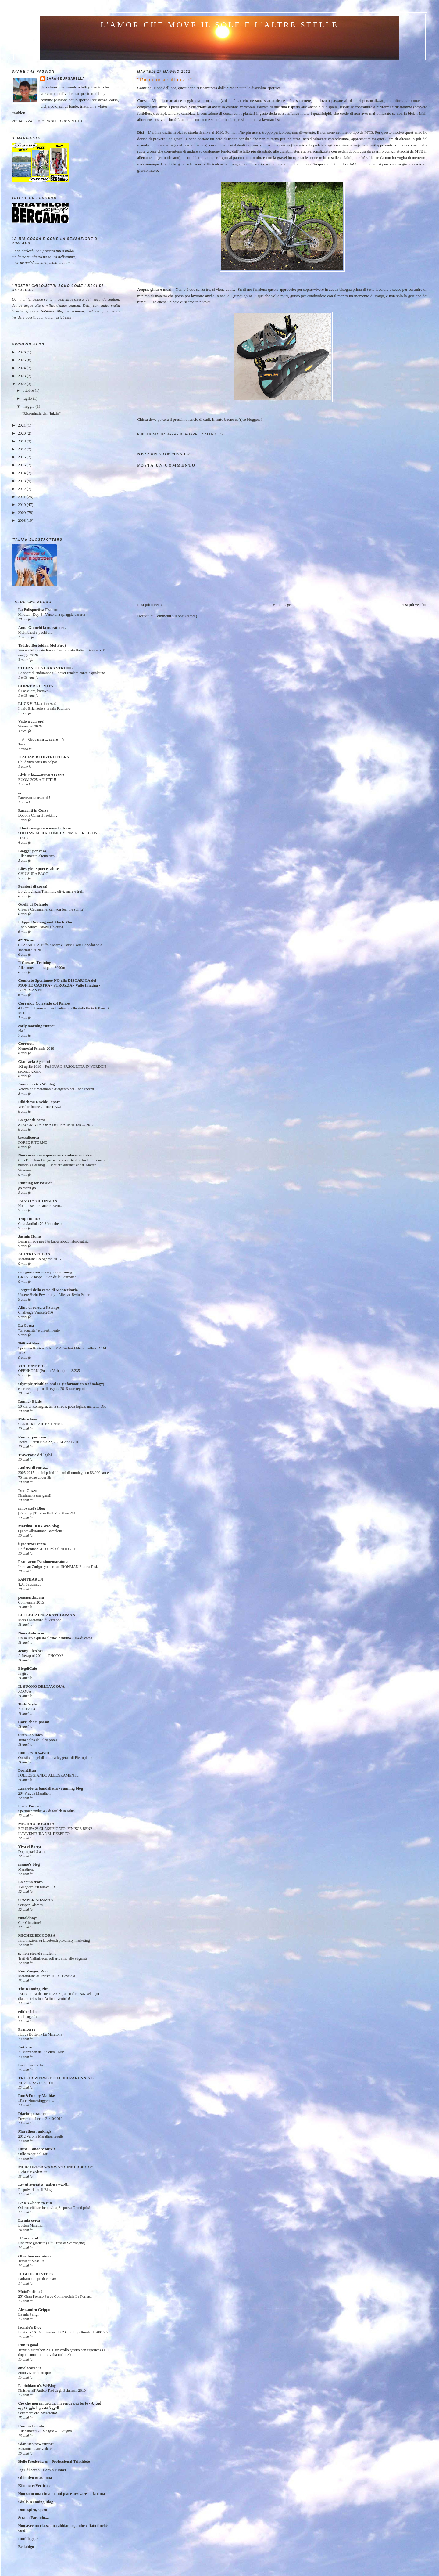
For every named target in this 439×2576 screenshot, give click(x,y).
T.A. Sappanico (29, 1584)
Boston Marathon (31, 2225)
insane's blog (29, 1864)
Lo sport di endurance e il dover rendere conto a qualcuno (61, 673)
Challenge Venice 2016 (35, 1312)
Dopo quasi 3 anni (31, 1851)
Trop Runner (29, 1218)
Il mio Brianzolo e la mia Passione (44, 708)
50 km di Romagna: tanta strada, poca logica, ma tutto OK (62, 1406)
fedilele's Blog (29, 2327)
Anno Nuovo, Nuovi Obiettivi (40, 927)
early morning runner (36, 1025)
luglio (28, 398)
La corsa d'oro (30, 1882)
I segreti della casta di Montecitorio (48, 1289)
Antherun (26, 2047)
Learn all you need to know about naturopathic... (54, 1241)
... (19, 792)
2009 (22, 512)
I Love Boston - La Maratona (40, 2034)
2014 (22, 473)
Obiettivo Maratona (35, 2477)
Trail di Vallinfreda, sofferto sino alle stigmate (52, 1958)
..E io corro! (28, 2238)
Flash (22, 1031)
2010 (22, 504)
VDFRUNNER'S (32, 1365)
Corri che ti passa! (33, 1721)
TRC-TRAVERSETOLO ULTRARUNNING (56, 2078)
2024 (22, 368)
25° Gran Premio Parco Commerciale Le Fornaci (54, 2296)
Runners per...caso (33, 1752)
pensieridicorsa (31, 1597)
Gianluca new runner (36, 2443)
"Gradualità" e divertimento (39, 1330)
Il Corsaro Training (34, 962)
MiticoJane (27, 1419)
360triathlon (28, 1343)
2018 (22, 441)
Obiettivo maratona (34, 2256)
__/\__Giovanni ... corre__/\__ (43, 739)
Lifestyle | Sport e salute (38, 868)
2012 (22, 488)
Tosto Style (27, 1704)
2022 (22, 383)
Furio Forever (30, 1806)
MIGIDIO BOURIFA (36, 1823)
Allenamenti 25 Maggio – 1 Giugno (45, 2431)
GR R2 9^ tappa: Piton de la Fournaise (47, 1277)
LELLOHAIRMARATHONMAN (46, 1615)
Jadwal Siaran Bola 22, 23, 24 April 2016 (49, 1442)
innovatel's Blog (31, 1508)
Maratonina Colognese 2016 (39, 1259)
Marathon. (26, 1869)
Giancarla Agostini (34, 1061)
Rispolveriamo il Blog (35, 2190)
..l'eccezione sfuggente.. (36, 2100)
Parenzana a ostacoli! (34, 798)
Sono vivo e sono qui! (34, 2373)
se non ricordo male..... (37, 1953)
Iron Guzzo (27, 1490)
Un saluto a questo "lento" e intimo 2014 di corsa (55, 1638)
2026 (22, 352)
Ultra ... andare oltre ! (36, 2149)
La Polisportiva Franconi (39, 609)
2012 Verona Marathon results (40, 2136)
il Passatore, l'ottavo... (34, 691)
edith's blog (27, 2011)
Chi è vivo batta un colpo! (37, 762)
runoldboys (27, 1917)
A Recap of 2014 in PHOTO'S (40, 1656)
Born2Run (27, 1770)
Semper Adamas (30, 1905)
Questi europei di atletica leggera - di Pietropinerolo (57, 1757)
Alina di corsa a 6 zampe (38, 1307)
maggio (29, 406)
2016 (22, 457)
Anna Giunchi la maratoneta (42, 627)
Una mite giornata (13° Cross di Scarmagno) (51, 2243)
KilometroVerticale (34, 2485)
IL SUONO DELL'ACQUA (41, 1686)
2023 (22, 375)
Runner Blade (29, 1401)
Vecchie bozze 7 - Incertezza (39, 1107)
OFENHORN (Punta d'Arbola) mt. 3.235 (49, 1371)
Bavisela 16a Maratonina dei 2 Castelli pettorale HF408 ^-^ (63, 2332)
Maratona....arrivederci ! (36, 2449)
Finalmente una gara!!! (35, 1495)
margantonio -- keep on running (45, 1272)
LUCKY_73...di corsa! (37, 703)
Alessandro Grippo (34, 2309)
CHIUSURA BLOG (33, 873)
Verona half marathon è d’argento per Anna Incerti (56, 1089)
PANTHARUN (30, 1579)
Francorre (26, 2029)
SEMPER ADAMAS (35, 1900)
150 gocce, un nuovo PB (36, 1887)
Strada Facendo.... (33, 2517)
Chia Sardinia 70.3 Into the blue (42, 1223)
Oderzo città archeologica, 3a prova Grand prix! (54, 2208)
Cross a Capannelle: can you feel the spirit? (50, 909)
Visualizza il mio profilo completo (47, 121)
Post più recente (149, 604)
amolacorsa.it (29, 2367)
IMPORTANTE (30, 990)
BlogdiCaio (27, 1668)
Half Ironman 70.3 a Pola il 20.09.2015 (47, 1549)
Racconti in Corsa (33, 810)
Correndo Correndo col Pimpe (44, 1003)
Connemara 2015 (31, 1602)
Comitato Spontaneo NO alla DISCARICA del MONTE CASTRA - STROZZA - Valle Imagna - (59, 982)
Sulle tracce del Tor (32, 2154)
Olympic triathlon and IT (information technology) (61, 1383)
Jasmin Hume (29, 1236)
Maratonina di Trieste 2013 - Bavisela (46, 1976)
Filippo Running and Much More (46, 922)
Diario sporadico (32, 2113)
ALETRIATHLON (34, 1254)
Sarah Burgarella (65, 78)
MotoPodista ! (30, 2291)
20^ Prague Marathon (34, 1793)
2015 (22, 465)
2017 (22, 449)
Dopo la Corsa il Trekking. (38, 815)
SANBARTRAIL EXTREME (40, 1424)
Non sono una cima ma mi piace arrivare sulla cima (61, 2493)
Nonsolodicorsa (31, 1633)
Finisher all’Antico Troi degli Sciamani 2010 (52, 2390)
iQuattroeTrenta (32, 1544)
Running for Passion (35, 1183)
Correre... (26, 1043)
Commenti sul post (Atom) (176, 616)
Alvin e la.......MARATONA (41, 774)
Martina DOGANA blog (38, 1526)
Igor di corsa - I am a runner (42, 2469)
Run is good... (29, 2345)
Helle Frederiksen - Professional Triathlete (54, 2461)
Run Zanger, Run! (33, 1971)
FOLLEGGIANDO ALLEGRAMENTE (48, 1775)
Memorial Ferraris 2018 (36, 1048)
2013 (22, 480)
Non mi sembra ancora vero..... (41, 1205)
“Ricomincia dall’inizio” (41, 413)
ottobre (29, 390)
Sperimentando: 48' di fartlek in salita (46, 1811)
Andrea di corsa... (33, 1467)
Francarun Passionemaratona (43, 1561)
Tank (22, 744)
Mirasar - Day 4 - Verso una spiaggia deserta (51, 614)
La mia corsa (29, 2220)
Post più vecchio (414, 604)
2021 (22, 425)
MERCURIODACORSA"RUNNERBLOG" (55, 2167)
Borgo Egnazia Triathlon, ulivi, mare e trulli (51, 891)
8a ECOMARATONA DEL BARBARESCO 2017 (56, 1125)
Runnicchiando (31, 2426)
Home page (282, 604)
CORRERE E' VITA (35, 686)
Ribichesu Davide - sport (39, 1101)
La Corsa (26, 1325)
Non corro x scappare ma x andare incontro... (56, 1155)
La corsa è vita (30, 2065)
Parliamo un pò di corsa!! (37, 2279)
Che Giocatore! (29, 1923)
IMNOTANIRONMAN (37, 1200)
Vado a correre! (31, 721)
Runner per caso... (33, 1437)
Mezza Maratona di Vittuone (39, 1620)
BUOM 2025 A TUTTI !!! (37, 779)
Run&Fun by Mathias (36, 2095)
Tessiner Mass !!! (31, 2261)
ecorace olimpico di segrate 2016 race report (51, 1389)
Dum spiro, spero (32, 2509)
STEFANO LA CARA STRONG (45, 668)
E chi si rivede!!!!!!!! (34, 2172)
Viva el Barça (29, 1846)
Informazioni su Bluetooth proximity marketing (54, 1940)
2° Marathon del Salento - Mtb (41, 2052)
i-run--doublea (30, 1735)
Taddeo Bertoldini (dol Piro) (42, 645)
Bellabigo (26, 2546)
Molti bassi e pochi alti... (36, 632)
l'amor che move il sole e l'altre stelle (220, 24)
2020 (22, 433)
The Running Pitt (33, 1988)
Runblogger (28, 2538)
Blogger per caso (32, 851)
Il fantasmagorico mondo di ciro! (45, 828)
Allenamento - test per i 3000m (41, 967)
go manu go (27, 1188)
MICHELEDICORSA (36, 1935)
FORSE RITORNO (32, 1142)
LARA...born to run (35, 2202)
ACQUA (24, 1691)
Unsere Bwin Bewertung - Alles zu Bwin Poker (53, 1295)
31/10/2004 (26, 1709)
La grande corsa (31, 1119)
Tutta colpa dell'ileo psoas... (39, 1740)
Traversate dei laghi (35, 1454)
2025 (22, 360)
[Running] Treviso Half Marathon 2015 (47, 1513)
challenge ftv (27, 2017)
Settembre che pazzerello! (37, 2413)
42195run (26, 940)
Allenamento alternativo (36, 856)
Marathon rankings (34, 2131)
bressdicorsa (28, 1137)
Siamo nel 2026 (30, 726)
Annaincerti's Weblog (36, 1084)
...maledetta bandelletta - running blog (50, 1788)
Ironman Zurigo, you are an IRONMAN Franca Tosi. (58, 1566)
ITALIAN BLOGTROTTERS (43, 757)
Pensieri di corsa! (32, 886)
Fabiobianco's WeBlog (37, 2385)
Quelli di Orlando (33, 904)
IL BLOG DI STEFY (36, 2273)
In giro (23, 1673)
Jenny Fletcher (30, 1650)
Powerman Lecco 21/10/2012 (40, 2118)
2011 (22, 496)
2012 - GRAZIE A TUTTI (37, 2083)
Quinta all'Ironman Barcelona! (41, 1531)
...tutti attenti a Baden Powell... (44, 2184)
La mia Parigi (28, 2314)
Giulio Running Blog (35, 2501)
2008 (22, 520)
